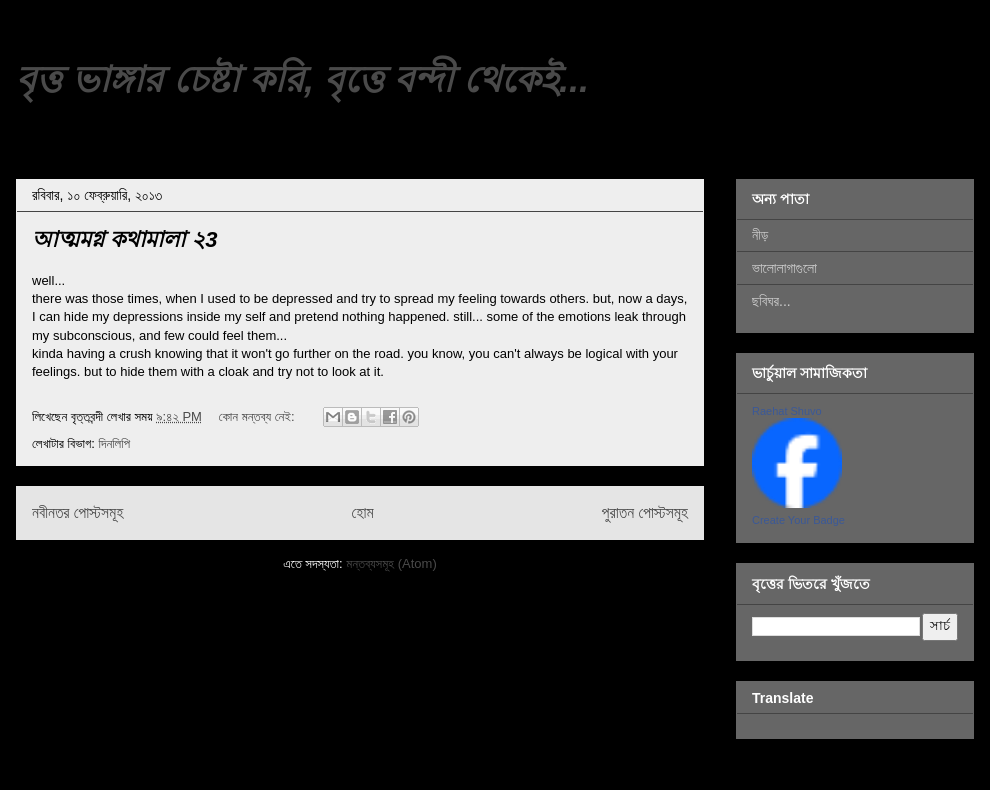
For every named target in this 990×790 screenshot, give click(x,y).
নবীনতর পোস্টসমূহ (77, 512)
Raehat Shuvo (787, 411)
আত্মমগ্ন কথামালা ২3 (124, 239)
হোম (363, 512)
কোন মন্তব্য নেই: (259, 416)
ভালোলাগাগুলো (784, 268)
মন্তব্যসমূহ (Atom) (391, 563)
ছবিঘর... (771, 301)
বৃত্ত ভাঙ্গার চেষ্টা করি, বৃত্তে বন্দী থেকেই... (302, 79)
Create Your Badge (798, 520)
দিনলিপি (114, 443)
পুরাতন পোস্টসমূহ (645, 512)
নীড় (760, 235)
